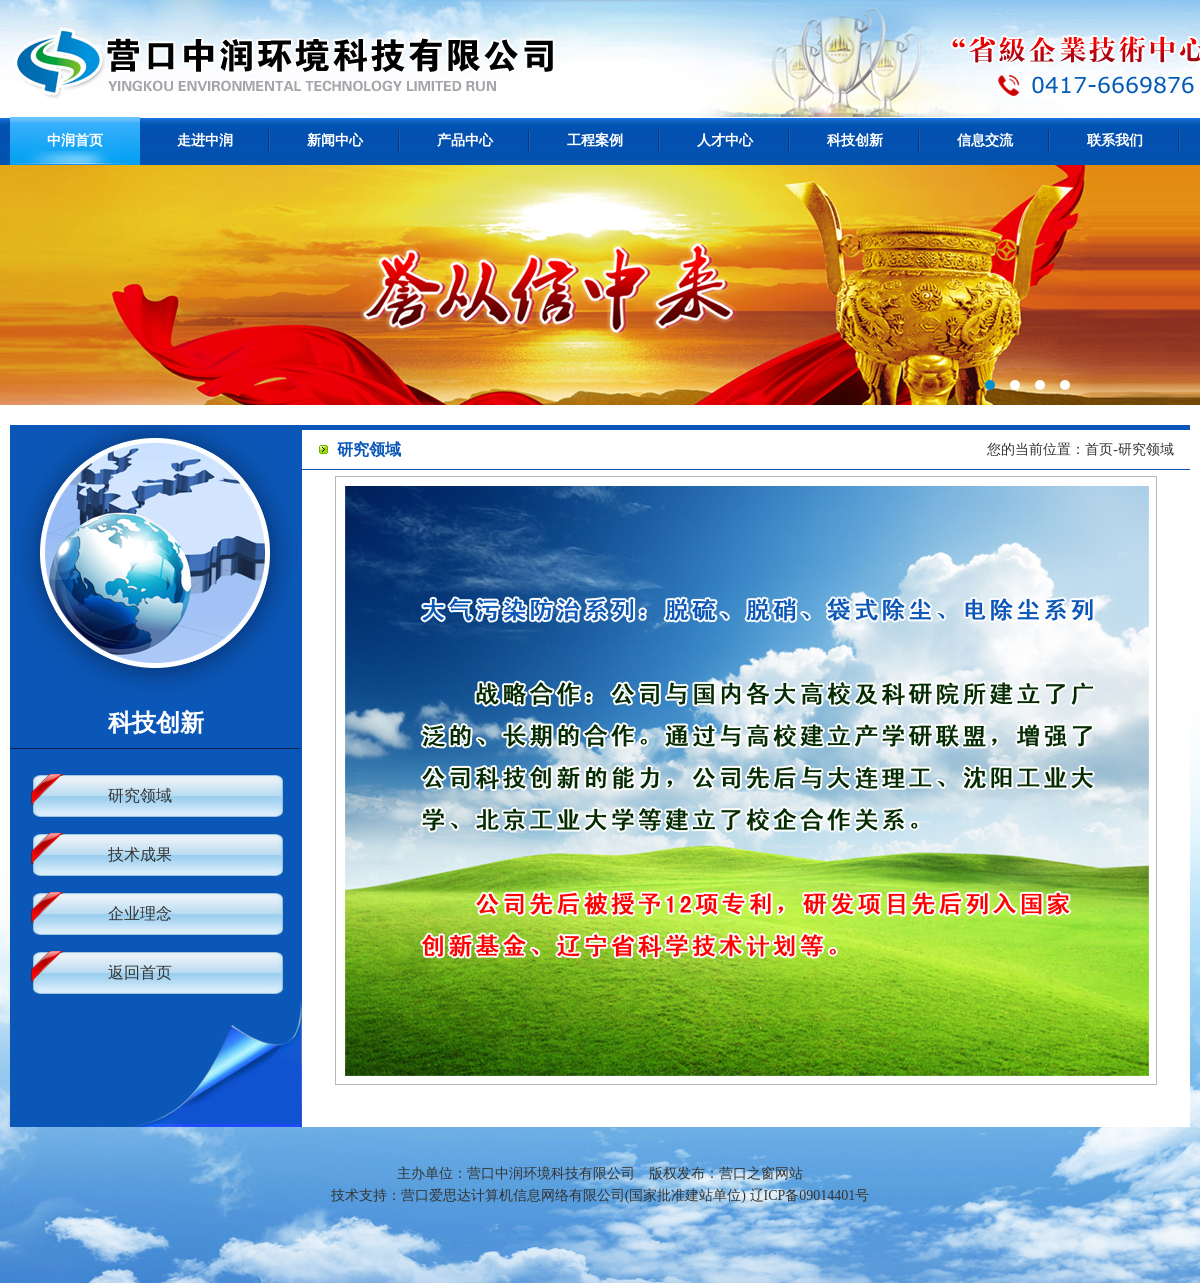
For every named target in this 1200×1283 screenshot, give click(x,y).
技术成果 (140, 854)
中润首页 (75, 140)
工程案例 (595, 140)
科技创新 (855, 140)
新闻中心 (335, 140)
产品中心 (465, 140)
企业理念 (140, 913)
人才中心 (725, 140)
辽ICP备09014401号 (810, 1195)
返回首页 (140, 972)
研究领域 (140, 795)
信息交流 (985, 140)
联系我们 (1115, 140)
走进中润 (205, 140)
